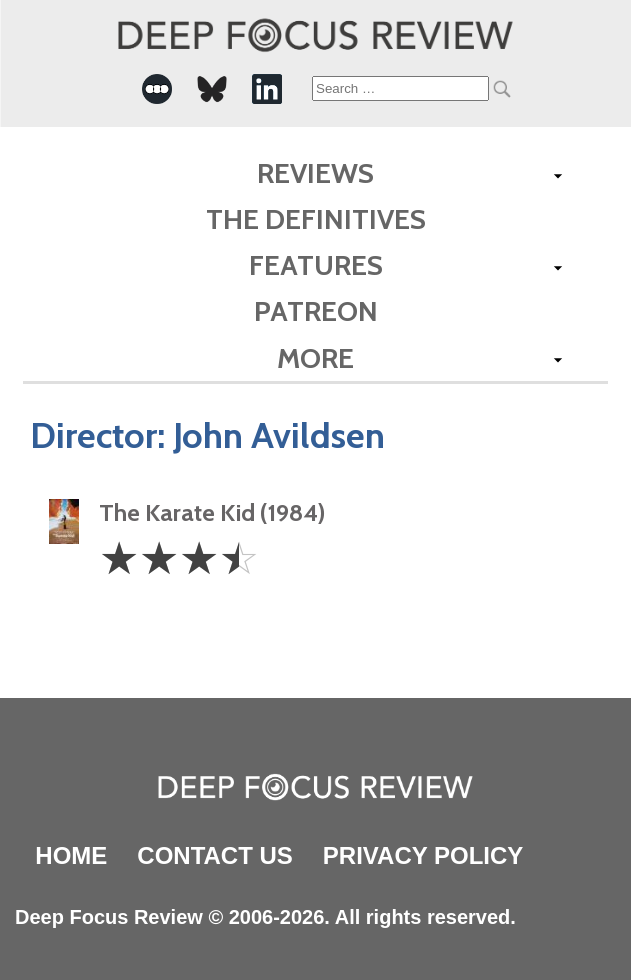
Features (316, 265)
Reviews (315, 173)
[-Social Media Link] (157, 89)
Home (71, 855)
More (315, 358)
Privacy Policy (423, 855)
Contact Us (215, 855)
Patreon (316, 311)
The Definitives (316, 219)
